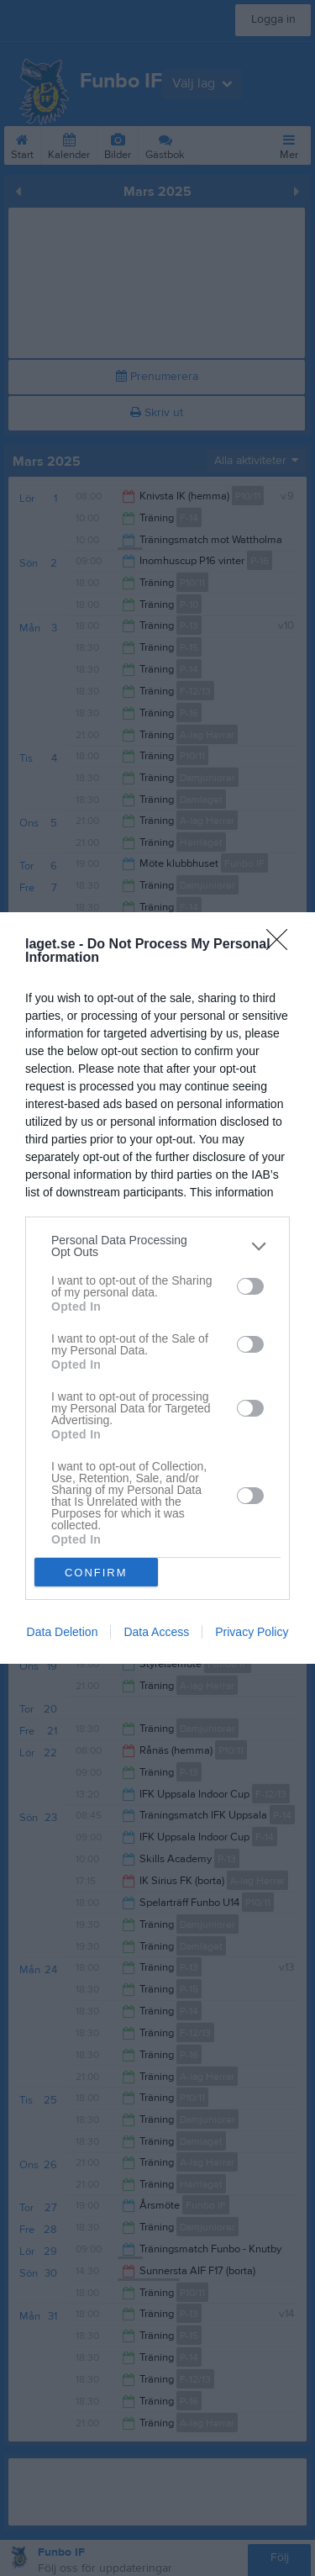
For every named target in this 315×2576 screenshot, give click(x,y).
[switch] (250, 1285)
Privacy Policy (251, 1632)
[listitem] (157, 1246)
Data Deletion (62, 1632)
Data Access (156, 1632)
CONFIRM (96, 1571)
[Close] (282, 945)
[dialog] (157, 1288)
